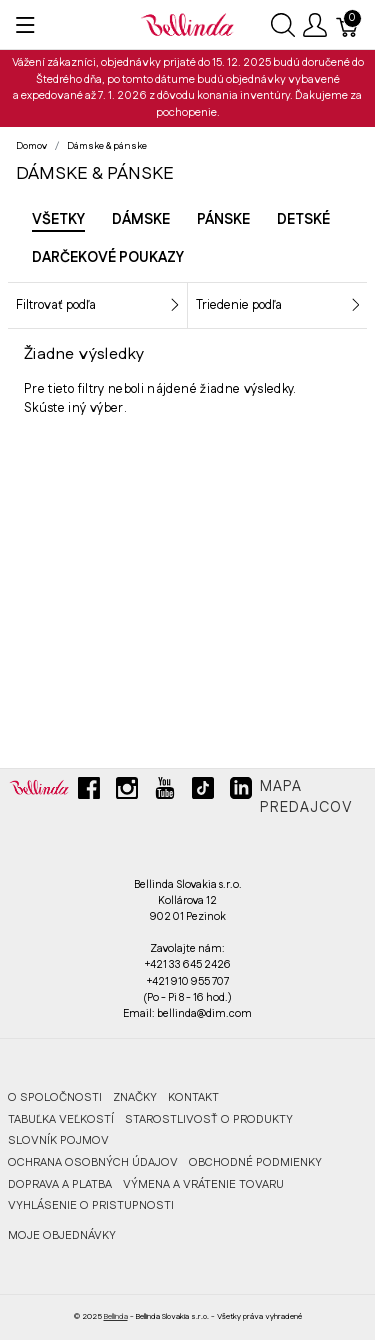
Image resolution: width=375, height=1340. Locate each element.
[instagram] (127, 796)
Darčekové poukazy (108, 258)
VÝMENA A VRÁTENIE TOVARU (203, 1184)
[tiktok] (203, 796)
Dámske (141, 220)
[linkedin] (241, 796)
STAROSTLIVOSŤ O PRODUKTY (209, 1119)
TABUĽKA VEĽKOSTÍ (61, 1119)
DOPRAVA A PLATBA (60, 1184)
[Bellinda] (187, 24)
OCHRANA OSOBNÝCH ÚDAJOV (93, 1162)
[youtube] (165, 796)
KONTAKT (193, 1097)
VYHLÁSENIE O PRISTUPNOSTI (91, 1205)
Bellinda (116, 1316)
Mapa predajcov (306, 798)
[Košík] (348, 25)
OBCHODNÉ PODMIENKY (255, 1162)
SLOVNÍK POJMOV (58, 1140)
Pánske (223, 220)
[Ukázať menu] (25, 25)
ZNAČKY (135, 1097)
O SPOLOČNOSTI (55, 1097)
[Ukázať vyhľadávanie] (283, 25)
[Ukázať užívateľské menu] (315, 25)
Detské (303, 220)
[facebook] (89, 796)
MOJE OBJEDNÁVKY (62, 1235)
